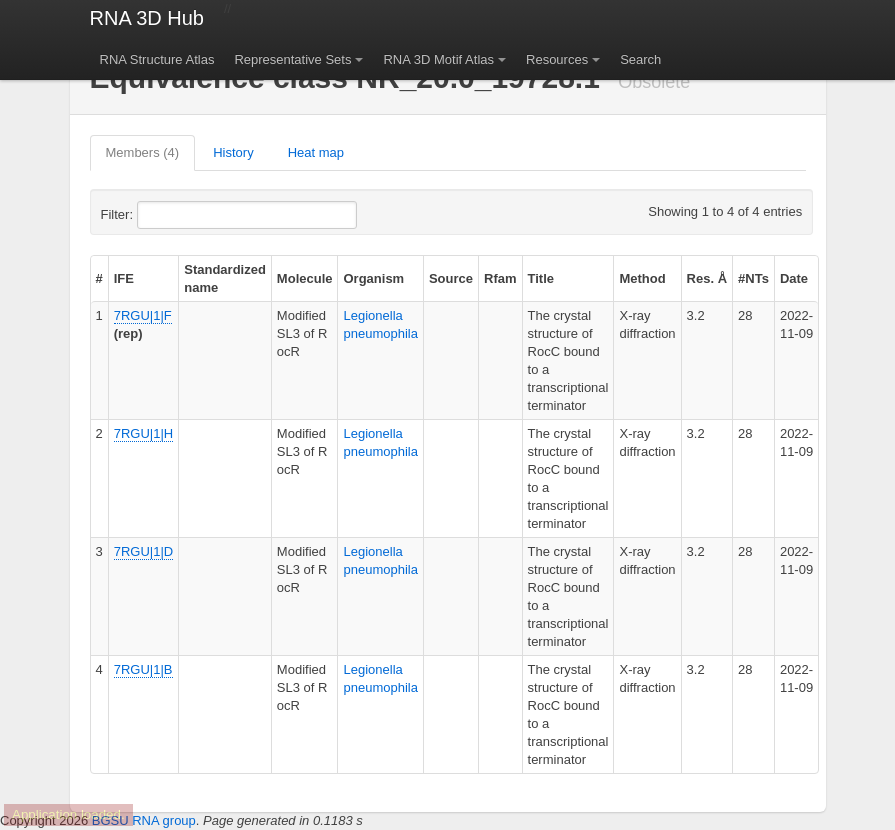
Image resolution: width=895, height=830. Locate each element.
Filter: (166, 215)
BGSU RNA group (144, 820)
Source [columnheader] (451, 278)
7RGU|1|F (143, 315)
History (233, 152)
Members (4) (143, 152)
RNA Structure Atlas (157, 59)
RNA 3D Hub (147, 18)
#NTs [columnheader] (753, 278)
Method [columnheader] (642, 278)
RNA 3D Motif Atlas (438, 59)
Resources (557, 59)
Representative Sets (292, 59)
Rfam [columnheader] (500, 278)
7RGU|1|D (144, 551)
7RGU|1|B (143, 669)
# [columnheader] (99, 278)
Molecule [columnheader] (305, 278)
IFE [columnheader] (124, 278)
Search (640, 59)
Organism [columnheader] (373, 278)
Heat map (316, 152)
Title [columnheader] (541, 278)
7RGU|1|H (144, 433)
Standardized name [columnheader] (225, 278)
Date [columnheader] (794, 278)
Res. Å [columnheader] (707, 278)
